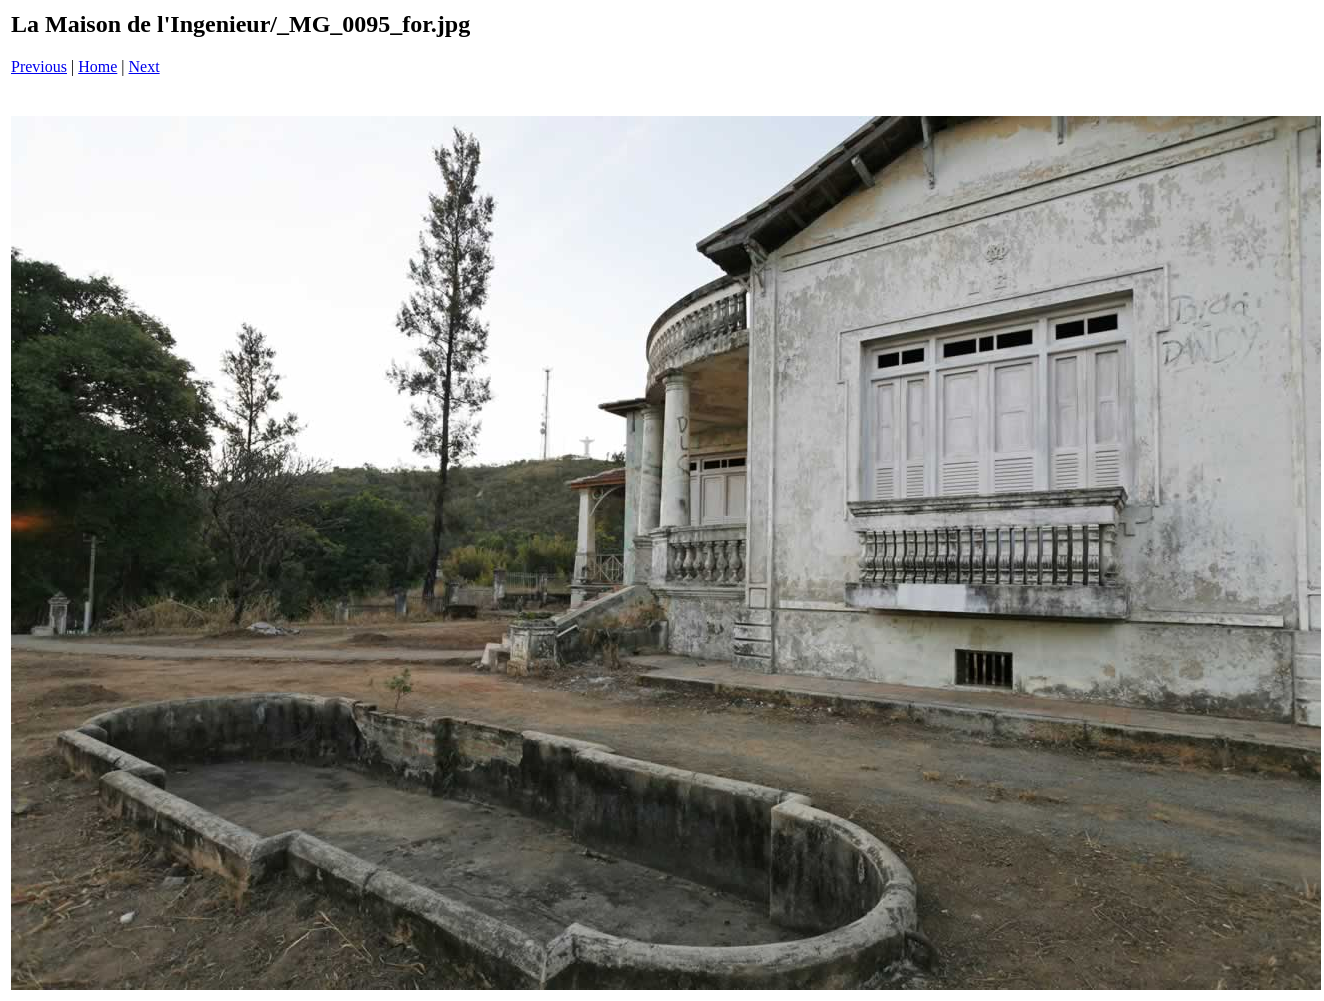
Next (144, 66)
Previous (39, 66)
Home (97, 66)
